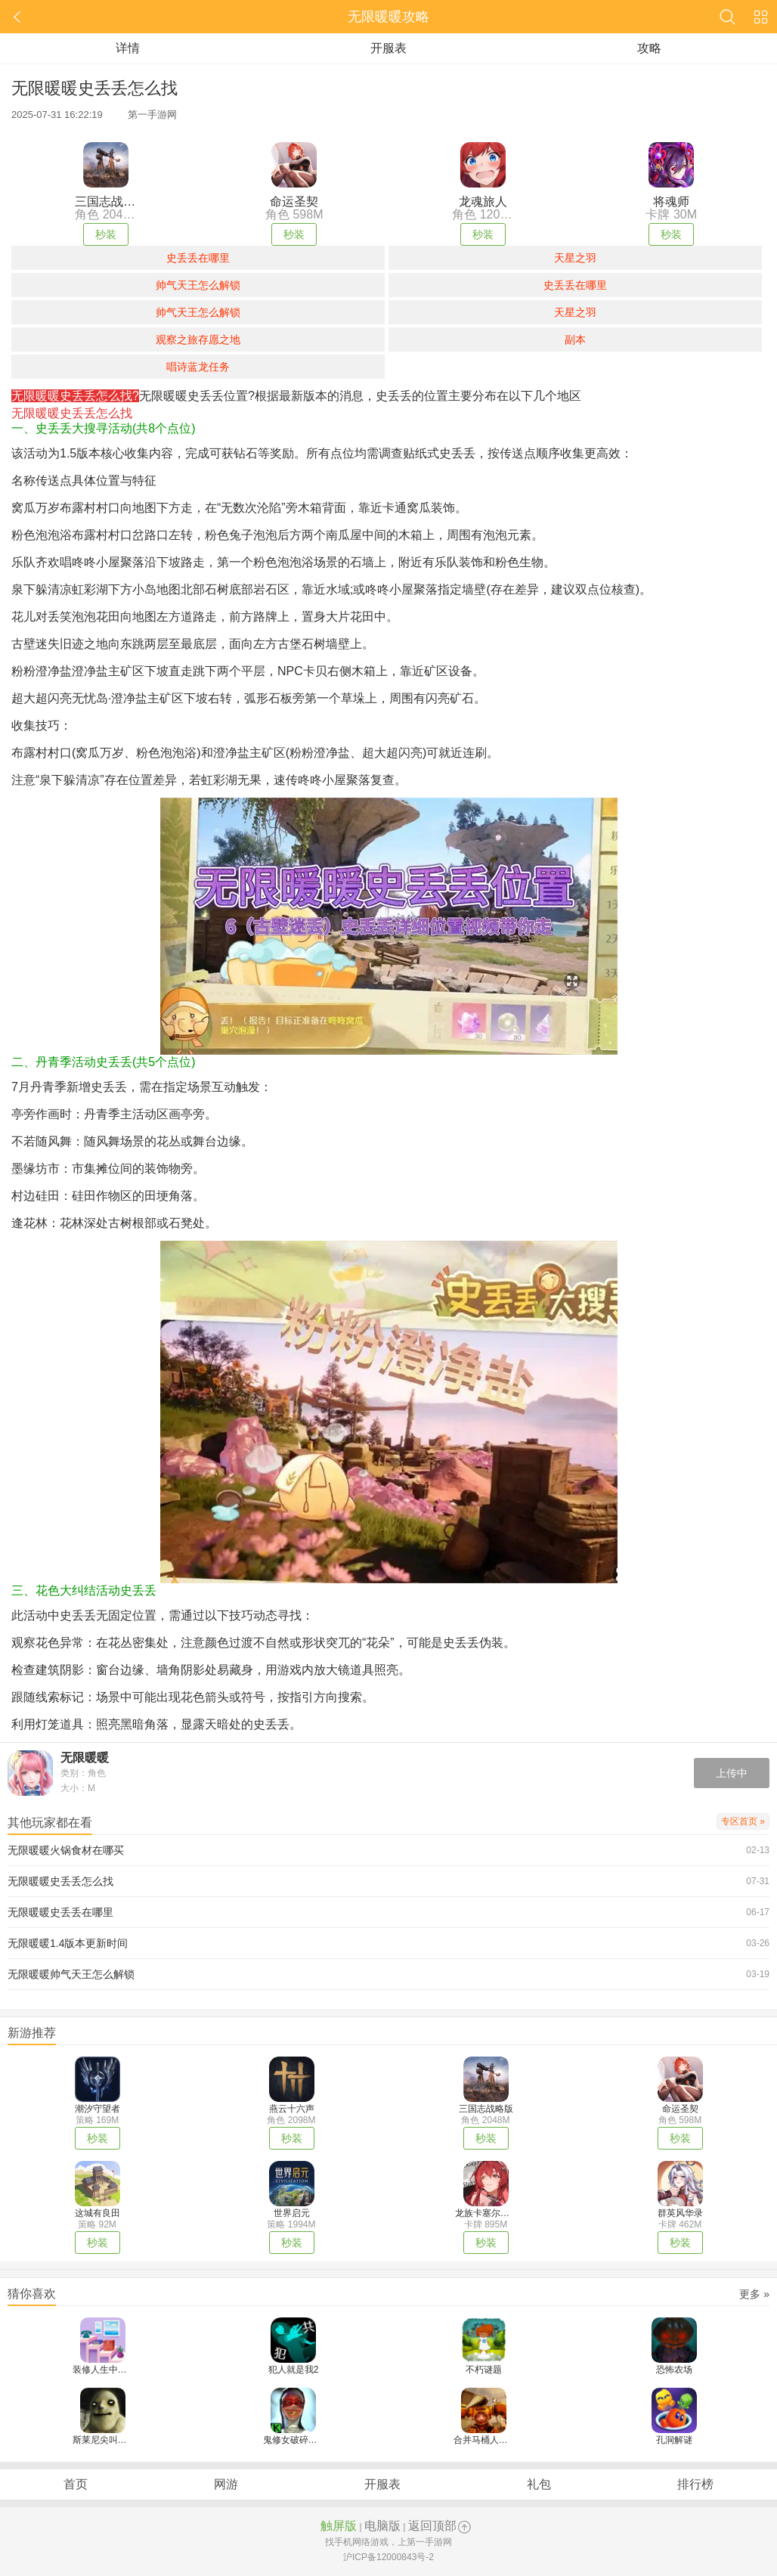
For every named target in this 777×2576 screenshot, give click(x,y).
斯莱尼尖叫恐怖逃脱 (113, 2440)
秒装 (105, 234)
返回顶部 (432, 2525)
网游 (226, 2484)
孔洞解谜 (674, 2440)
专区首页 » (743, 1821)
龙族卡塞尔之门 (487, 2213)
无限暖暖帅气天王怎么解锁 (71, 1974)
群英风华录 (680, 2213)
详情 (128, 48)
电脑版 (382, 2525)
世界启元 (292, 2213)
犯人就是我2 (293, 2369)
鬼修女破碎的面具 (299, 2440)
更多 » (754, 2294)
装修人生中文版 (104, 2369)
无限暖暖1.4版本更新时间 (68, 1943)
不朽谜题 (484, 2369)
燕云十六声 (291, 2108)
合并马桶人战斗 (485, 2440)
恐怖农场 (674, 2369)
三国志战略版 (486, 2108)
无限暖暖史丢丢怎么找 (60, 1881)
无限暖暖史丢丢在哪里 (60, 1912)
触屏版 (338, 2525)
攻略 (649, 48)
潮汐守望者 (97, 2108)
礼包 (539, 2484)
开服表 (388, 48)
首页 (75, 2484)
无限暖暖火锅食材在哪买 (66, 1850)
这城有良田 (97, 2213)
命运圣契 (680, 2108)
